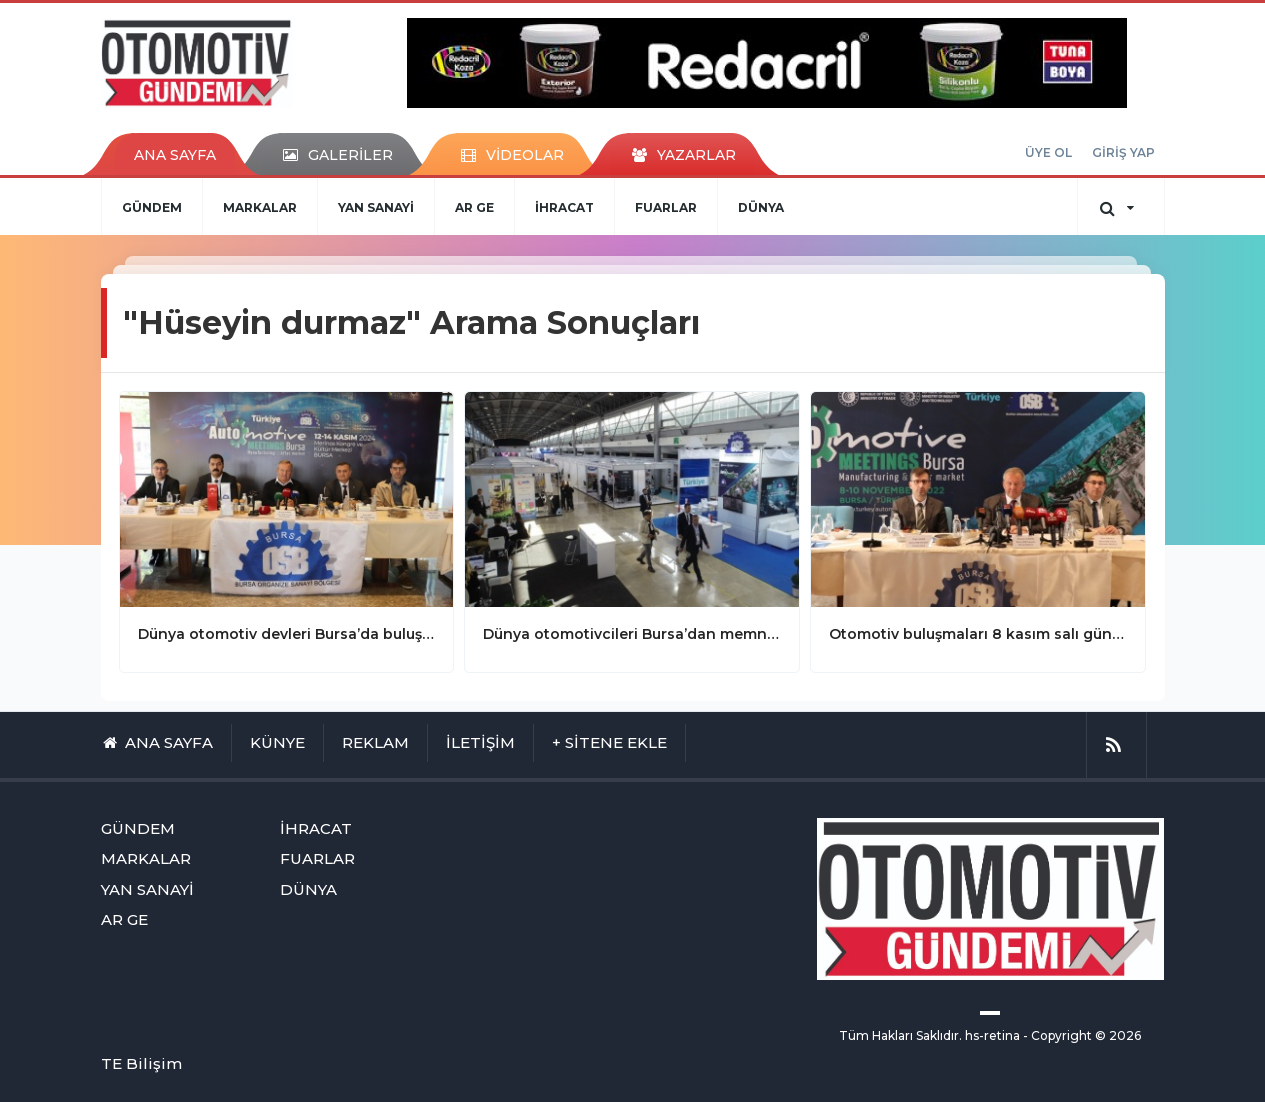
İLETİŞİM (480, 742)
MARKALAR (260, 207)
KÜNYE (277, 742)
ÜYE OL (1048, 152)
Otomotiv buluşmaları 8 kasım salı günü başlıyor (978, 634)
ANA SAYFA (175, 155)
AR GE (474, 207)
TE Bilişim (141, 1063)
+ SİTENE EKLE (609, 742)
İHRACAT (564, 207)
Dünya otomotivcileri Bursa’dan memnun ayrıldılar (632, 634)
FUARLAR (666, 207)
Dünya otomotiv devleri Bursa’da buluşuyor (287, 634)
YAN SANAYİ (376, 207)
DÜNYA (761, 207)
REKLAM (375, 742)
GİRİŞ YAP (1123, 152)
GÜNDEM (152, 207)
